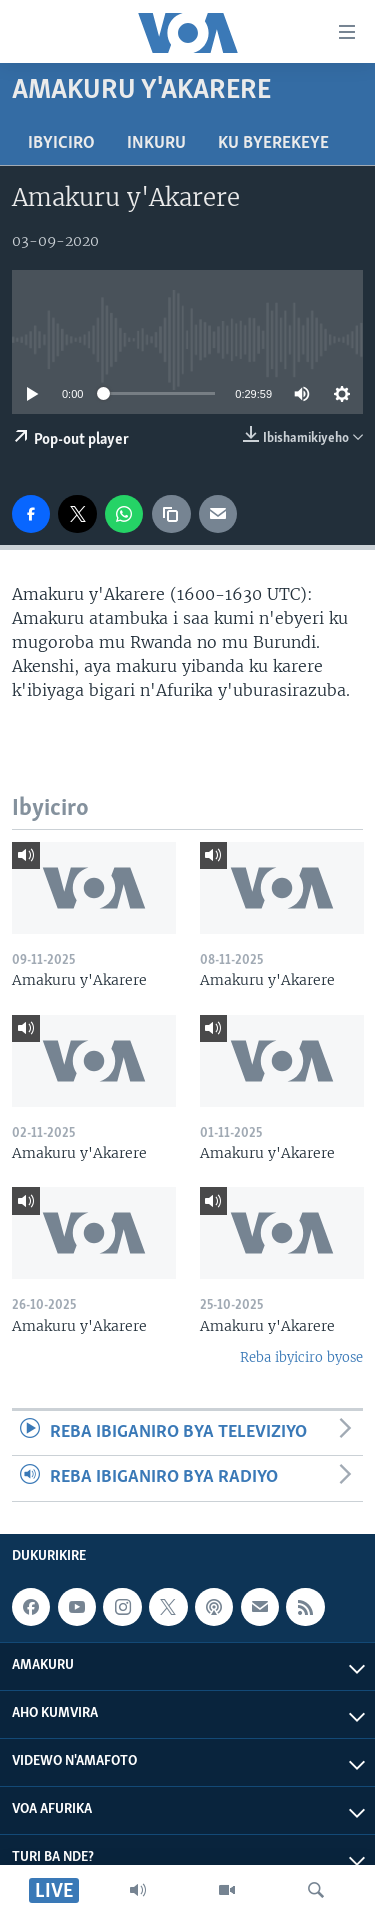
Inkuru (156, 143)
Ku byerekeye (273, 143)
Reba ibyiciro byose (301, 1357)
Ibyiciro (61, 143)
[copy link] (171, 514)
